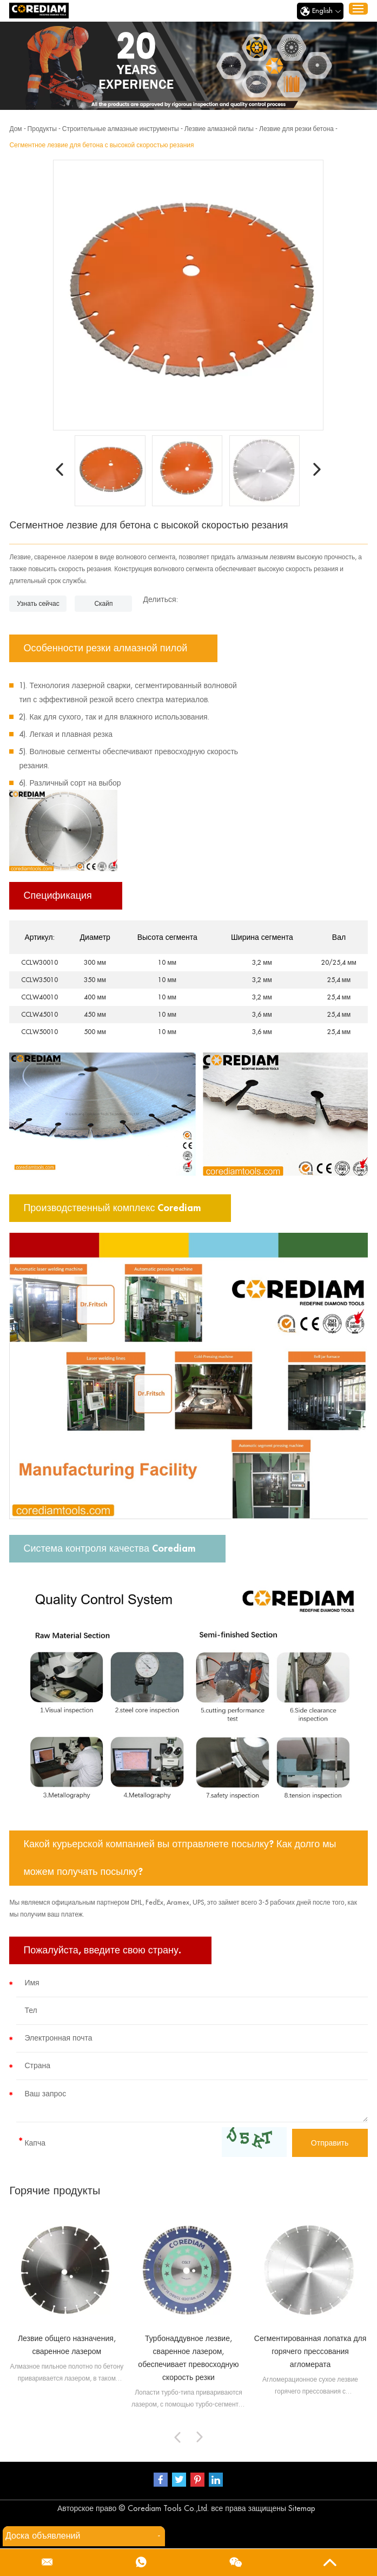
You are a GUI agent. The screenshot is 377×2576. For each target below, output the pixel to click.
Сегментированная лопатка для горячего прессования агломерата (310, 2351)
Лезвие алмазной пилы (219, 129)
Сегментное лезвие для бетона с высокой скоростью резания (101, 145)
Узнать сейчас (38, 603)
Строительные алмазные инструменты (120, 129)
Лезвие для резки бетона (296, 129)
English (320, 11)
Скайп (103, 603)
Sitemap (301, 2508)
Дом (15, 129)
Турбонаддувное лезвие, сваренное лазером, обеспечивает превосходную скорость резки (188, 2358)
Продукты (42, 129)
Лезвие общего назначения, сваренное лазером (67, 2345)
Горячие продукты (54, 2190)
